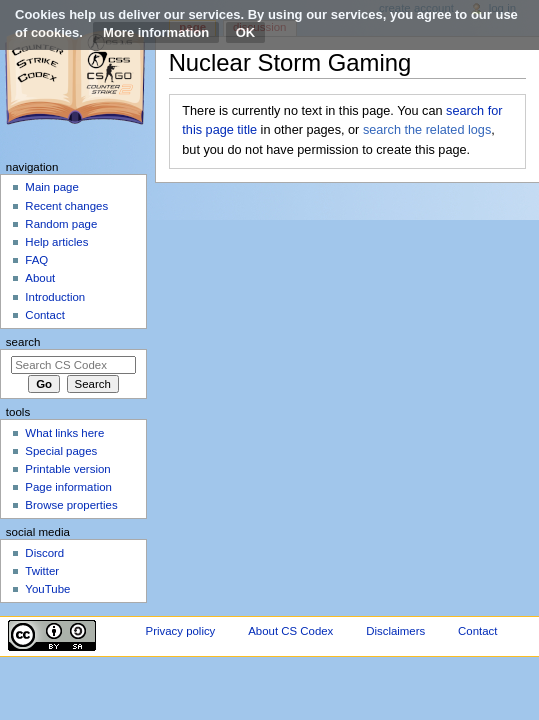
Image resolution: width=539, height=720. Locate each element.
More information (156, 32)
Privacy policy (181, 631)
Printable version (67, 469)
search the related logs (427, 130)
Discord (44, 553)
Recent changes (66, 206)
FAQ (36, 260)
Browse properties (71, 505)
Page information (68, 487)
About (40, 278)
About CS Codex (290, 631)
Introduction (55, 297)
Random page (61, 224)
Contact (44, 315)
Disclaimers (395, 631)
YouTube (47, 589)
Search (23, 342)
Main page (52, 187)
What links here (64, 433)
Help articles (56, 242)
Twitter (42, 571)
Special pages (61, 451)
